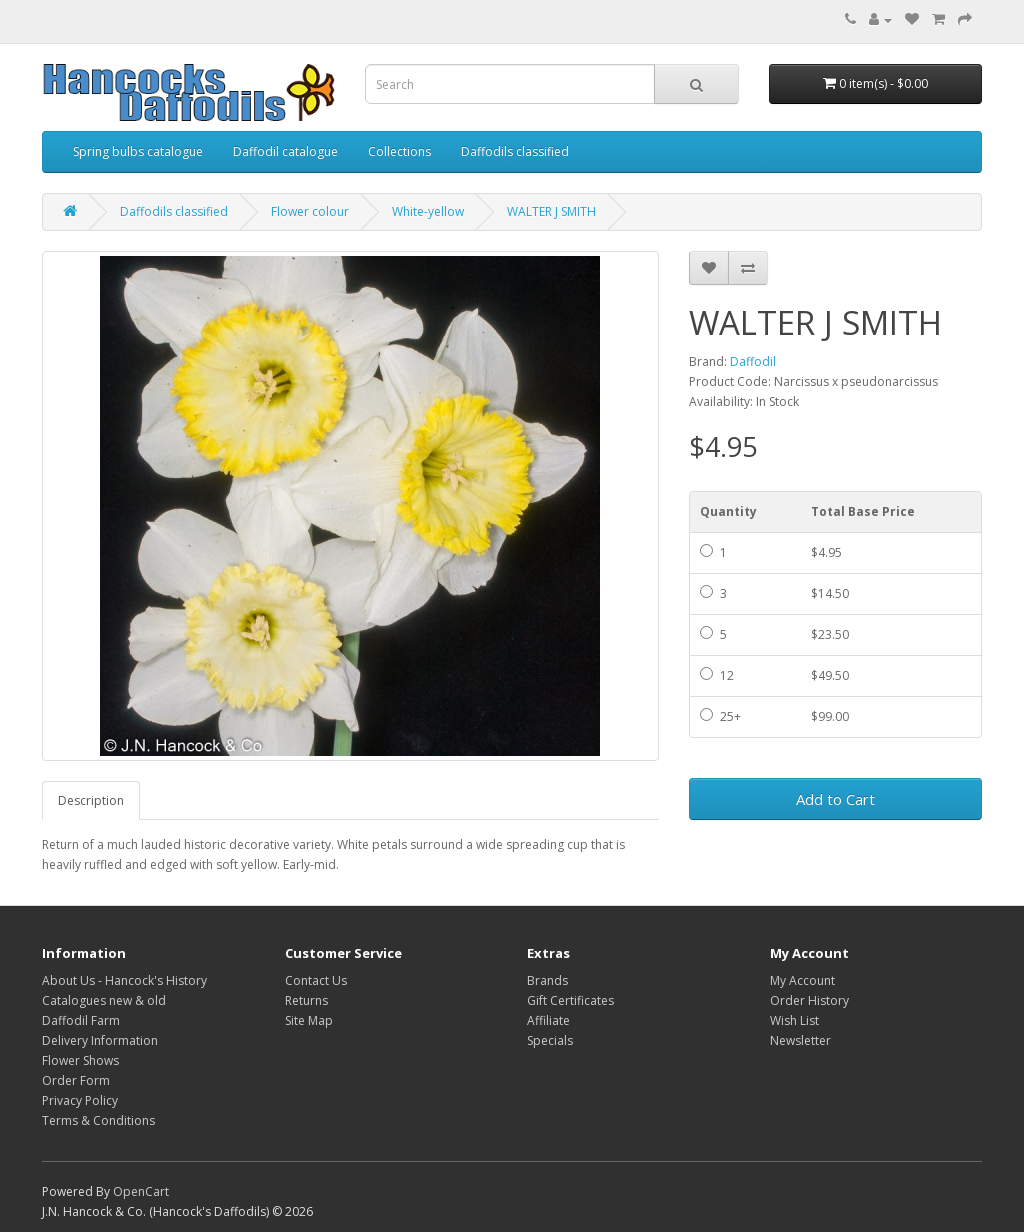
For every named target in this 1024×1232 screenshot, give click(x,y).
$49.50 (830, 675)
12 (717, 675)
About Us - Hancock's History (124, 980)
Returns (306, 1000)
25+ (720, 716)
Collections (399, 151)
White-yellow (428, 211)
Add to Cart (835, 799)
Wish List (794, 1020)
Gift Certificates (570, 1000)
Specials (550, 1040)
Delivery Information (100, 1040)
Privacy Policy (80, 1100)
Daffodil (753, 361)
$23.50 (830, 634)
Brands (547, 980)
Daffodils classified (515, 151)
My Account (802, 980)
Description (91, 800)
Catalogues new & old (104, 1000)
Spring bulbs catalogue (138, 151)
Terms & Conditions (98, 1120)
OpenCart (141, 1191)
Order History (809, 1000)
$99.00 (830, 716)
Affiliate (548, 1020)
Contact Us (316, 980)
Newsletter (800, 1040)
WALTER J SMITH (551, 211)
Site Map (309, 1020)
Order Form (76, 1080)
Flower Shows (80, 1060)
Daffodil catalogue (285, 151)
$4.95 (826, 552)
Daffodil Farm (81, 1020)
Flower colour (310, 211)
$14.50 (830, 593)
